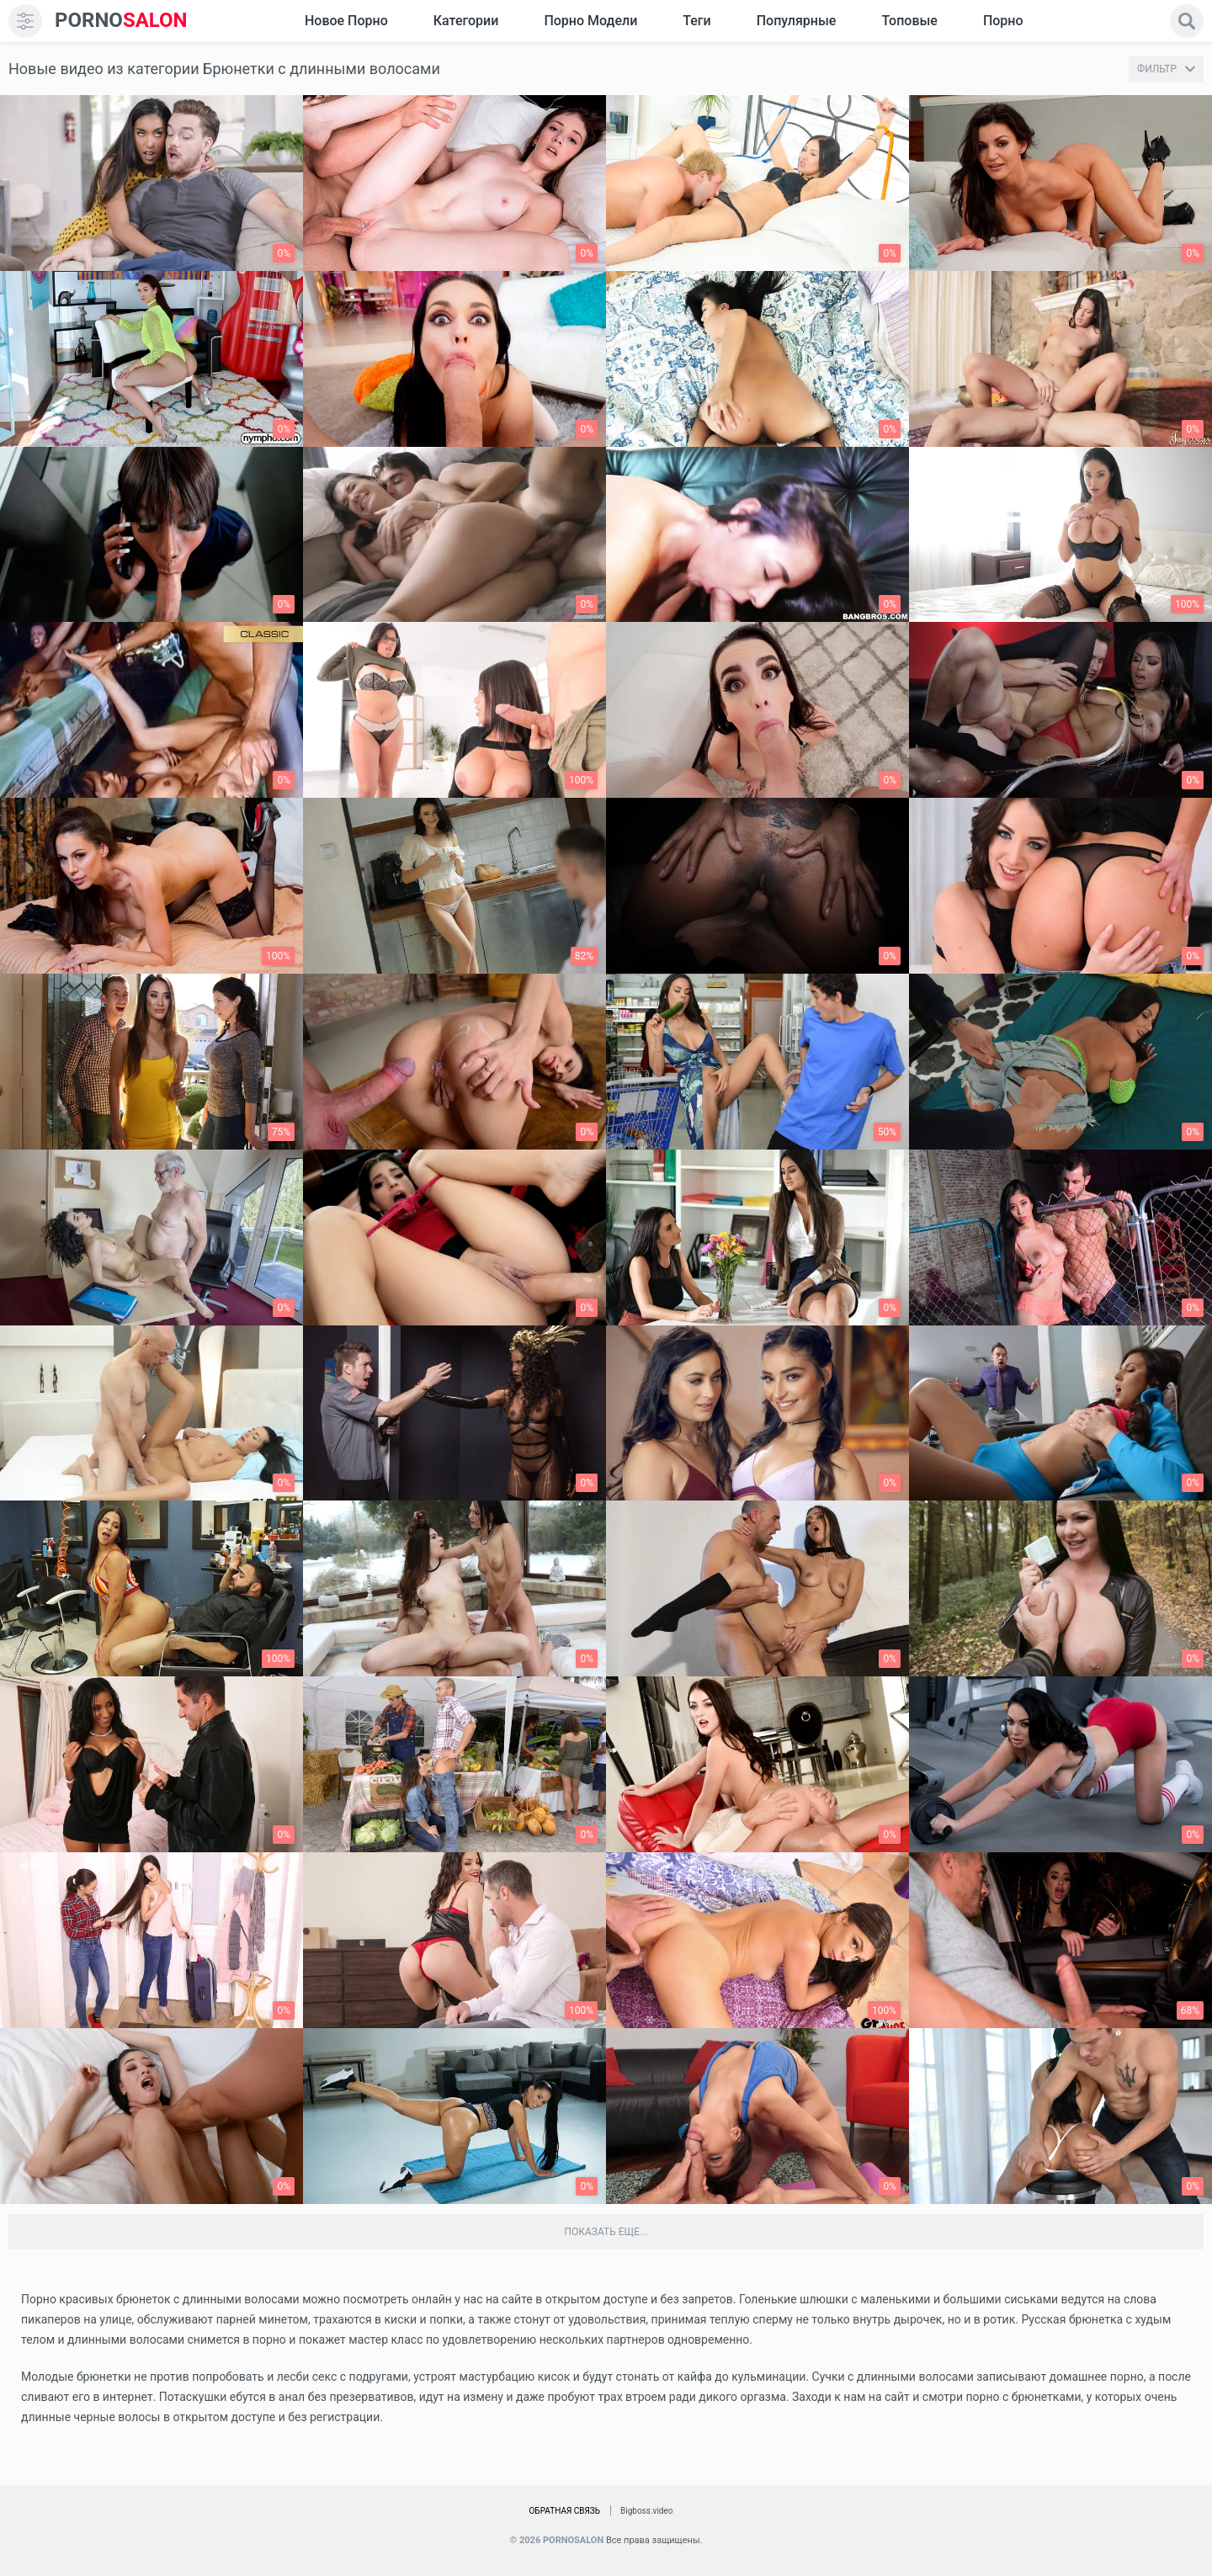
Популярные (797, 21)
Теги (696, 21)
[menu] (25, 21)
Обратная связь (564, 2510)
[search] (1187, 21)
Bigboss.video (646, 2510)
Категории (466, 21)
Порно (1003, 21)
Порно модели (590, 21)
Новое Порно (346, 21)
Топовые (909, 21)
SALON (121, 21)
